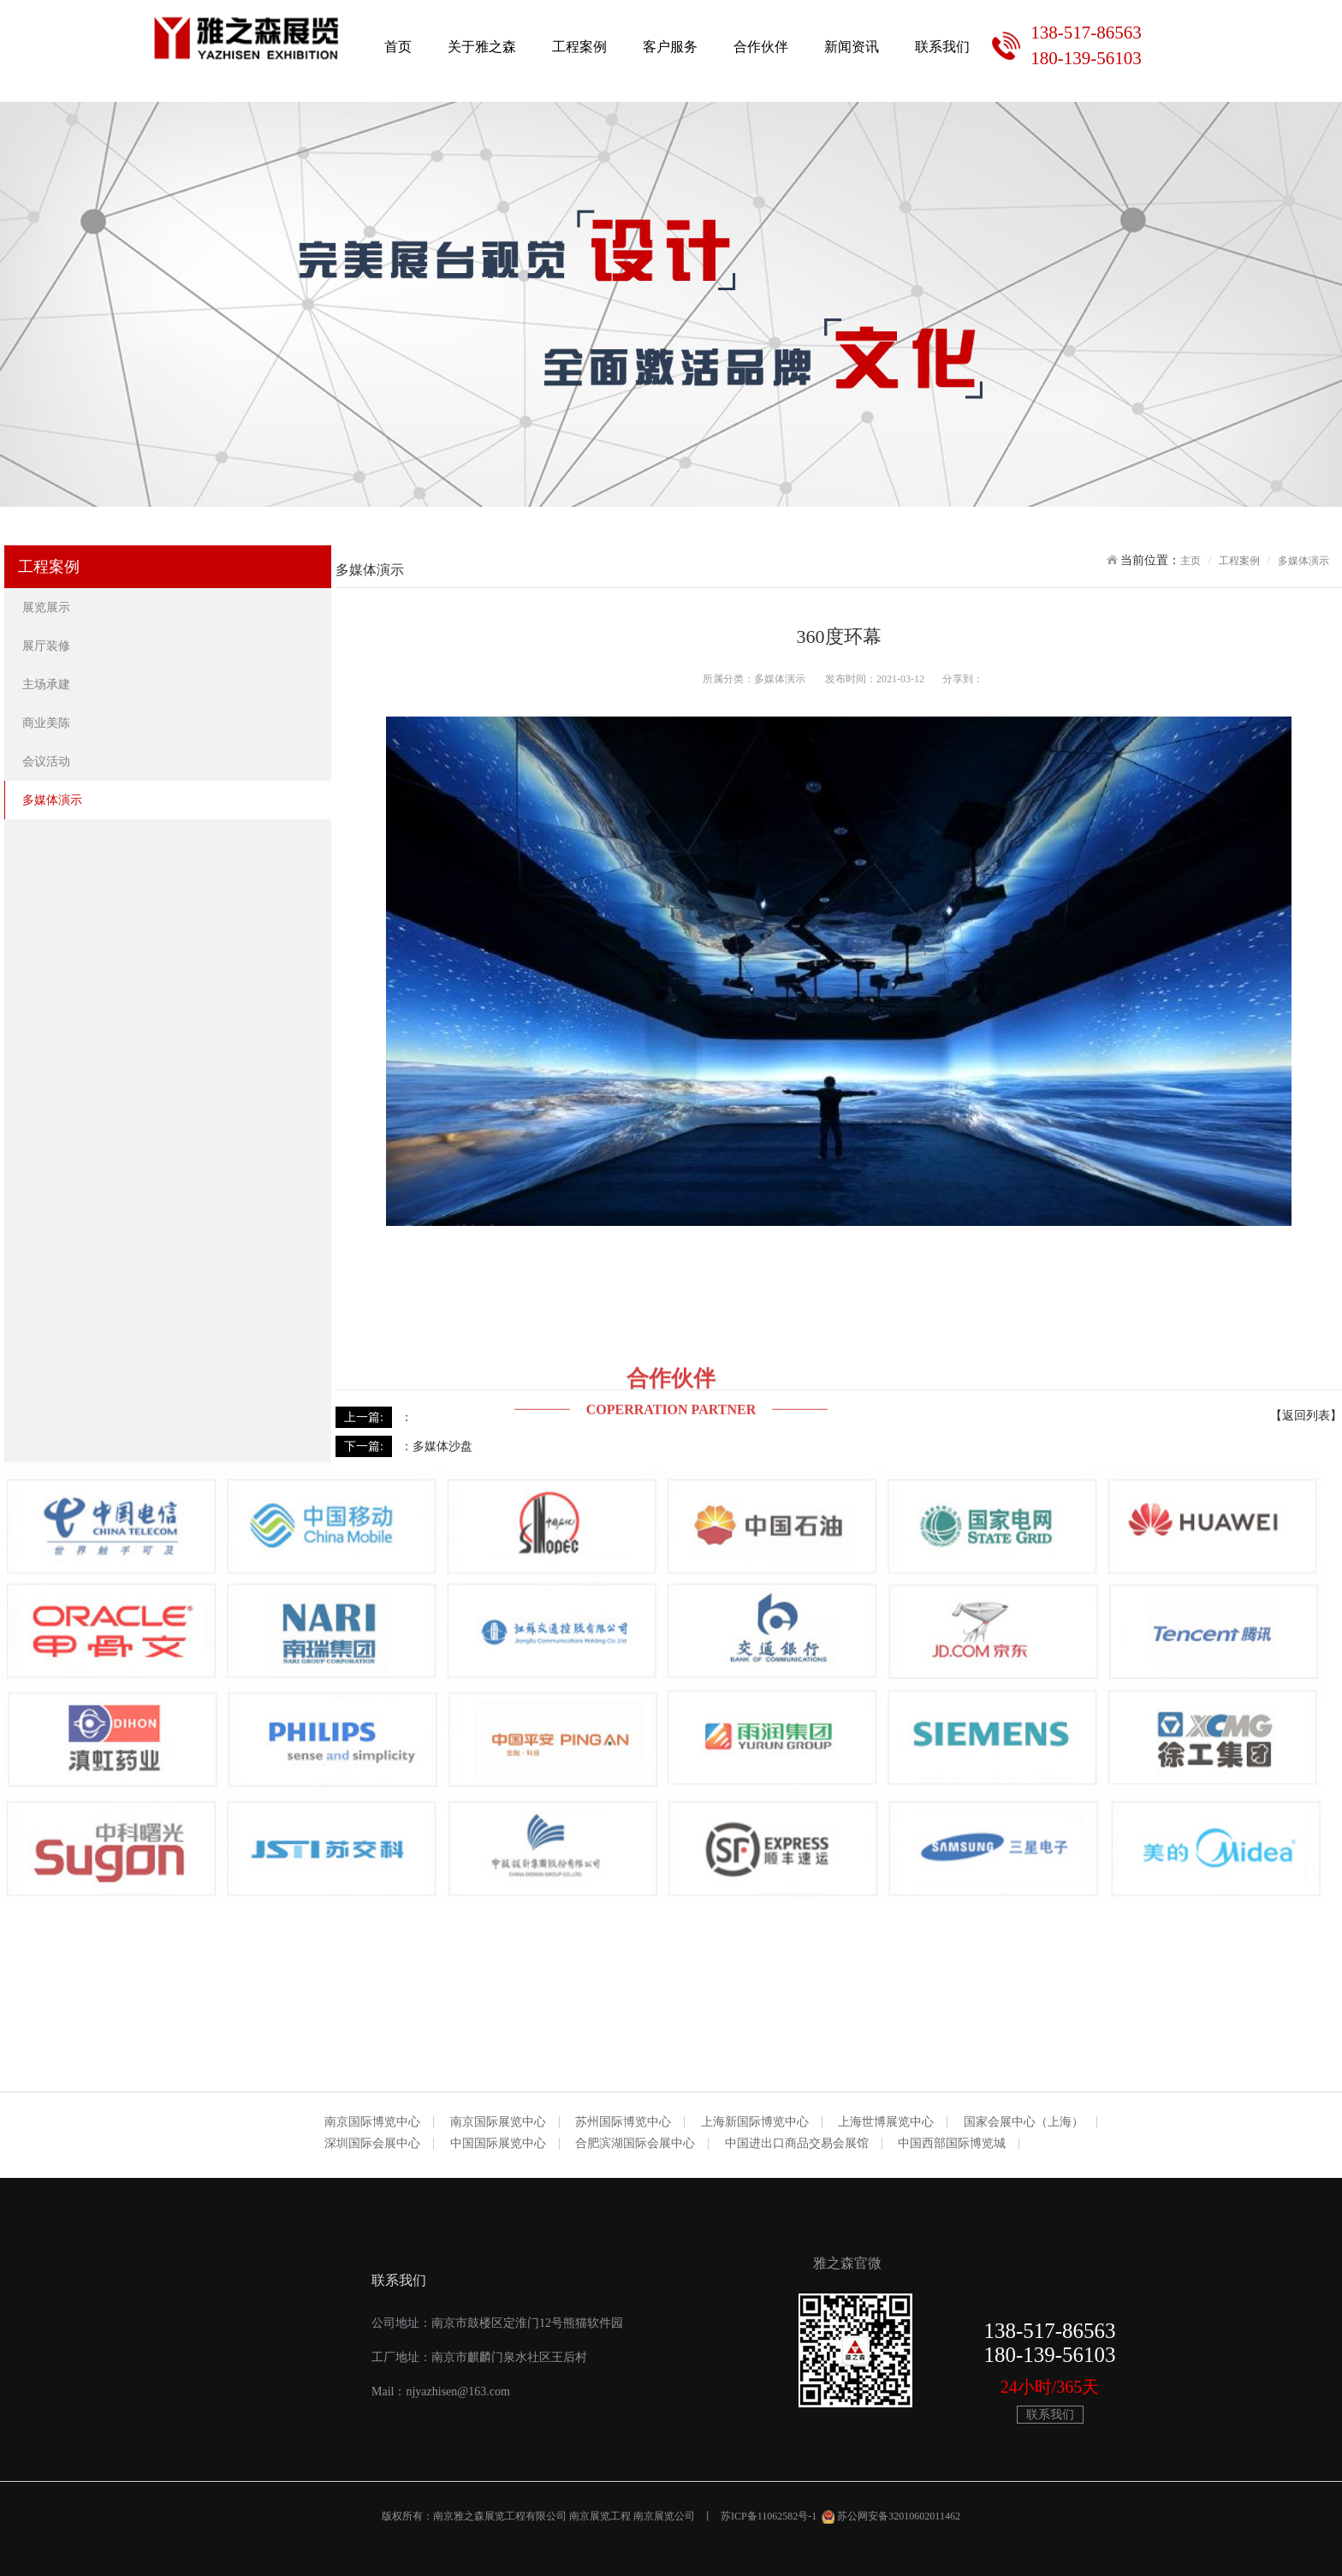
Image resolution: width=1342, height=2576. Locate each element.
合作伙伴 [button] (760, 46)
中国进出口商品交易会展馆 (797, 2144)
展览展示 (48, 607)
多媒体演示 (54, 800)
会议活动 (48, 761)
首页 (398, 46)
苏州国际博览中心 (623, 2122)
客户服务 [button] (670, 46)
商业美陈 (48, 723)
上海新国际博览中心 (755, 2122)
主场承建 (48, 684)
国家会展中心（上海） (1024, 2122)
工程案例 (1239, 561)
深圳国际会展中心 (372, 2144)
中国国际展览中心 (498, 2144)
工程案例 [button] (579, 46)
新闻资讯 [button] (851, 46)
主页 (1190, 561)
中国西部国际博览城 (952, 2144)
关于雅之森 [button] (482, 46)
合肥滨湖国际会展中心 (635, 2144)
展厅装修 (48, 646)
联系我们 (942, 46)
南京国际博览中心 (372, 2122)
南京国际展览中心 (498, 2122)
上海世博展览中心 (886, 2122)
